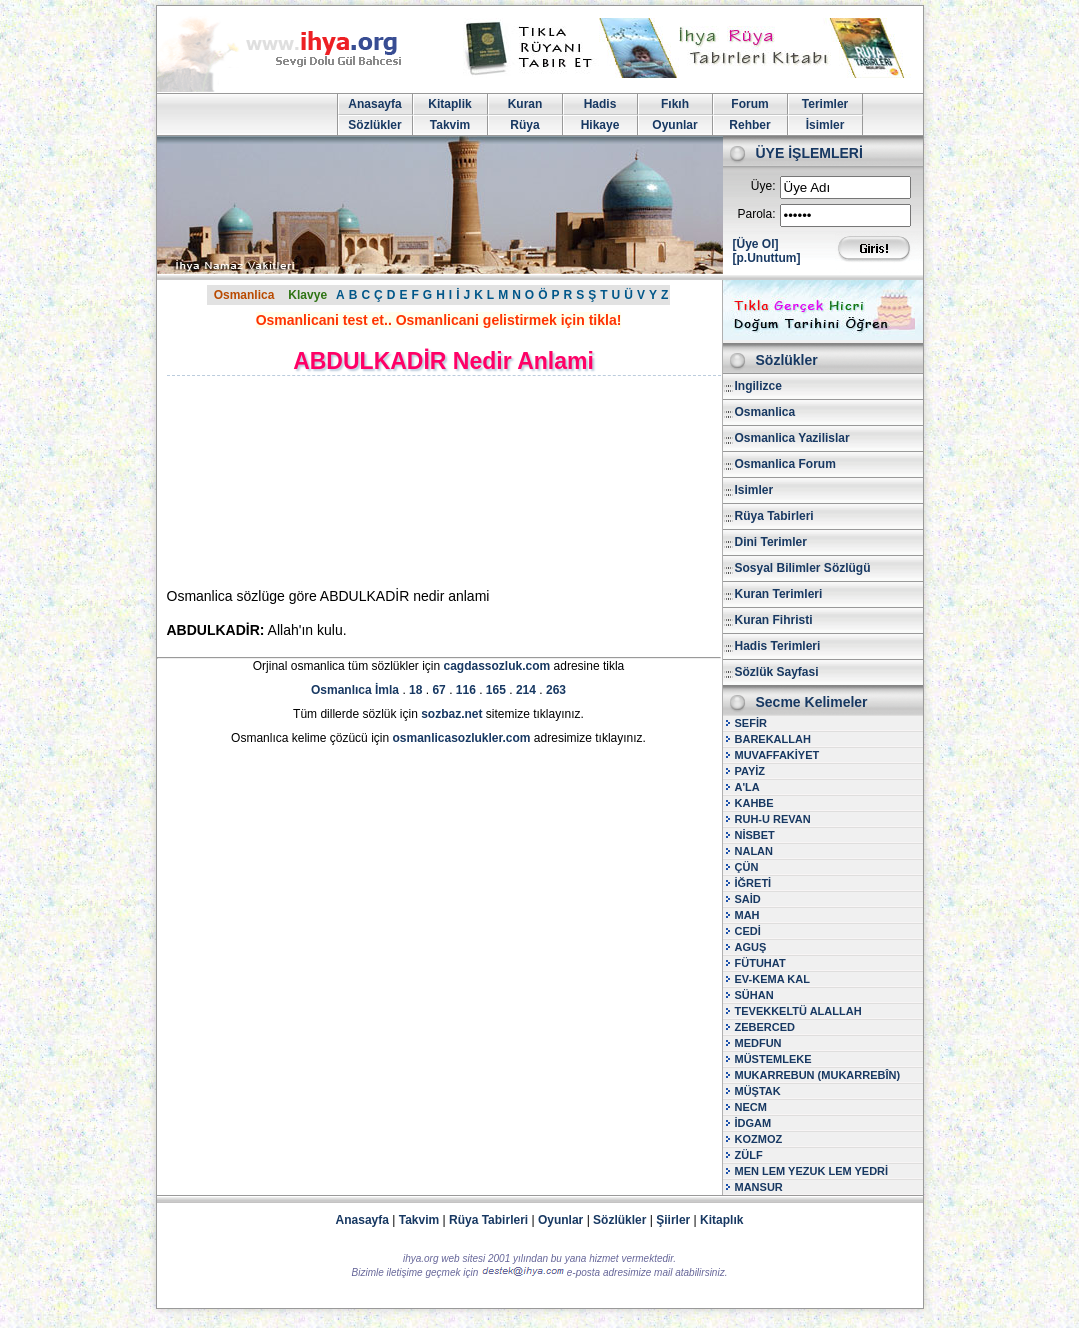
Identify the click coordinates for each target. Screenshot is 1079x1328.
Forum (749, 104)
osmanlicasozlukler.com (461, 738)
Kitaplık (721, 1220)
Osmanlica (244, 295)
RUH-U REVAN (773, 819)
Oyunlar (674, 125)
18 (415, 690)
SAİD (748, 899)
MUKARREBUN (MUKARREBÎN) (818, 1075)
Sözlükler (374, 125)
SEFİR (751, 723)
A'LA (747, 787)
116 (466, 690)
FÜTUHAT (760, 963)
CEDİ (748, 931)
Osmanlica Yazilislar (792, 438)
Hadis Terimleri (778, 646)
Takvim (450, 125)
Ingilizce (758, 386)
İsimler (825, 125)
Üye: (763, 186)
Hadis (600, 104)
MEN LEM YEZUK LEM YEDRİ (812, 1171)
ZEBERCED (765, 1027)
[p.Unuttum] (767, 258)
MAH (747, 915)
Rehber (749, 125)
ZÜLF (749, 1155)
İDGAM (753, 1123)
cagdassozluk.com (496, 666)
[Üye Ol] (756, 244)
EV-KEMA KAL (772, 979)
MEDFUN (758, 1043)
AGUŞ (751, 947)
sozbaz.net (451, 714)
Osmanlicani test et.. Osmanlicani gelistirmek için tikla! (439, 320)
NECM (751, 1107)
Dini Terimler (771, 542)
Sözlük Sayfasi (777, 672)
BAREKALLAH (773, 739)
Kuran (525, 104)
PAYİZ (750, 771)
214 (526, 690)
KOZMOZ (759, 1139)
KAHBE (754, 803)
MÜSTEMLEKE (773, 1059)
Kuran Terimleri (779, 594)
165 (496, 690)
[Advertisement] (337, 481)
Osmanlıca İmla (355, 690)
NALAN (754, 851)
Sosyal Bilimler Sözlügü (803, 568)
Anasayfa (374, 104)
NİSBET (755, 835)
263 (556, 690)
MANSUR (759, 1187)
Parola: (756, 214)
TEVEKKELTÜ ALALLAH (798, 1011)
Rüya (524, 125)
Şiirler (673, 1220)
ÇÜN (747, 867)
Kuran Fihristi (774, 620)
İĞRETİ (753, 883)
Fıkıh (675, 104)
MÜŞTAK (758, 1091)
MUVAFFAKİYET (777, 755)
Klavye (307, 295)
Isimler (754, 490)
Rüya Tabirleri (774, 516)
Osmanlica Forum (785, 464)
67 (438, 690)
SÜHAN (754, 995)
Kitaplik (449, 104)
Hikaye (600, 125)
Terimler (825, 104)
